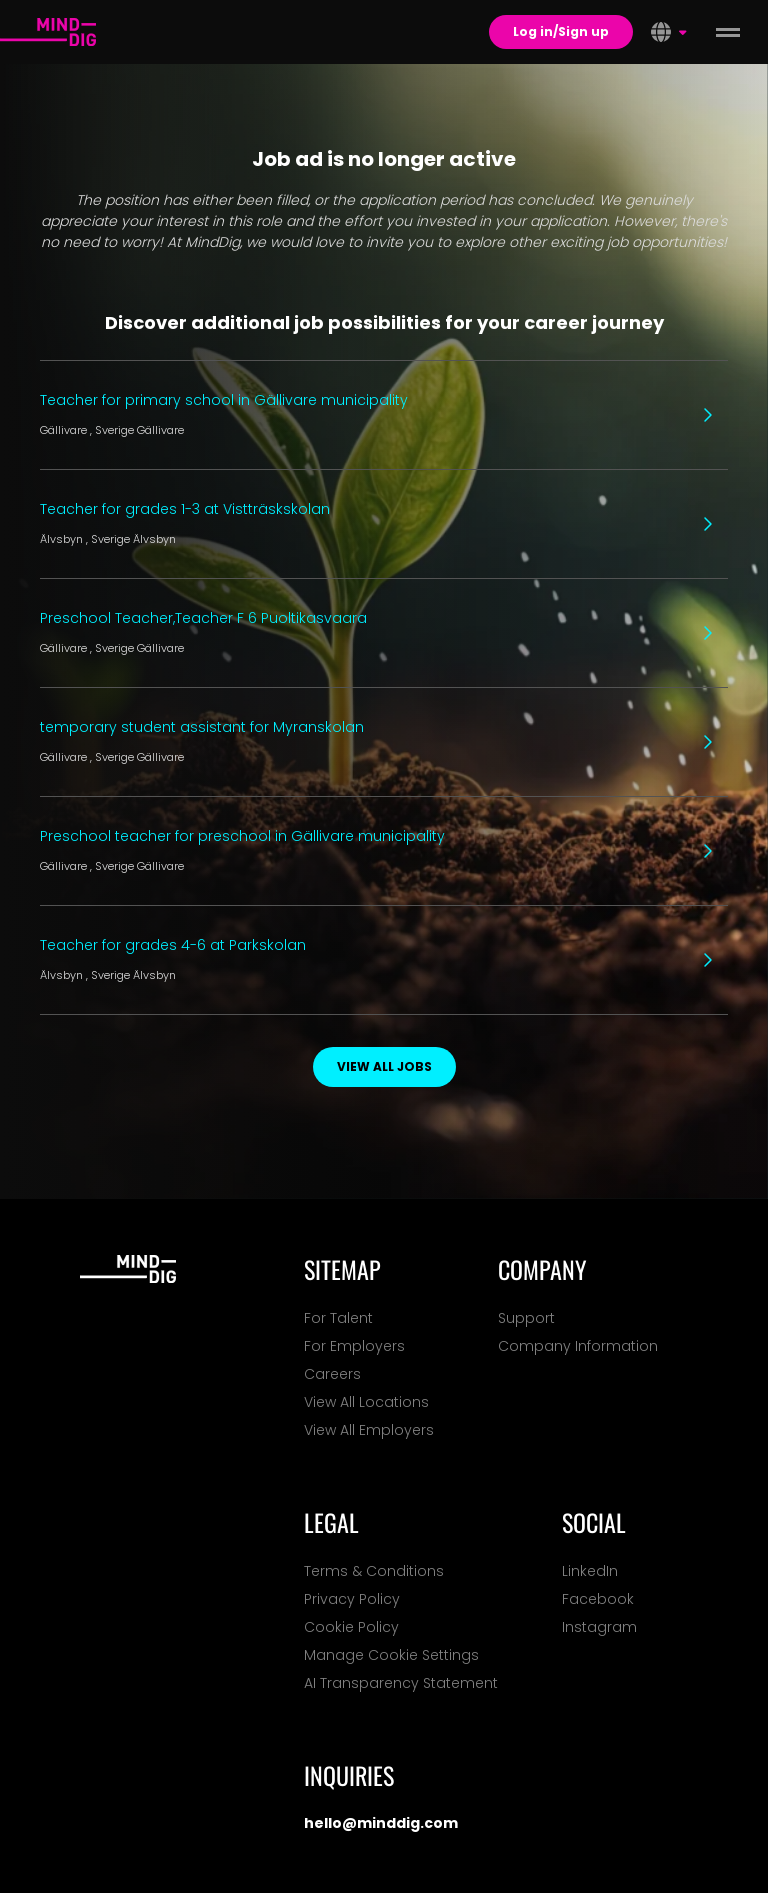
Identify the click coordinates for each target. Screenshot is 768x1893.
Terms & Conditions (374, 1571)
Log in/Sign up (561, 31)
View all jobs (384, 1066)
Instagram (599, 1627)
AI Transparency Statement (401, 1683)
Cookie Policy (351, 1627)
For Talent (338, 1318)
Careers (332, 1374)
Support (526, 1318)
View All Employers (369, 1430)
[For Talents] (48, 32)
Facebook (598, 1599)
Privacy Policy (352, 1599)
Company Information (578, 1346)
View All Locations (366, 1402)
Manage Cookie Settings (391, 1655)
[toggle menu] (728, 32)
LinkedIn (590, 1571)
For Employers (354, 1346)
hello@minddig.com (381, 1823)
